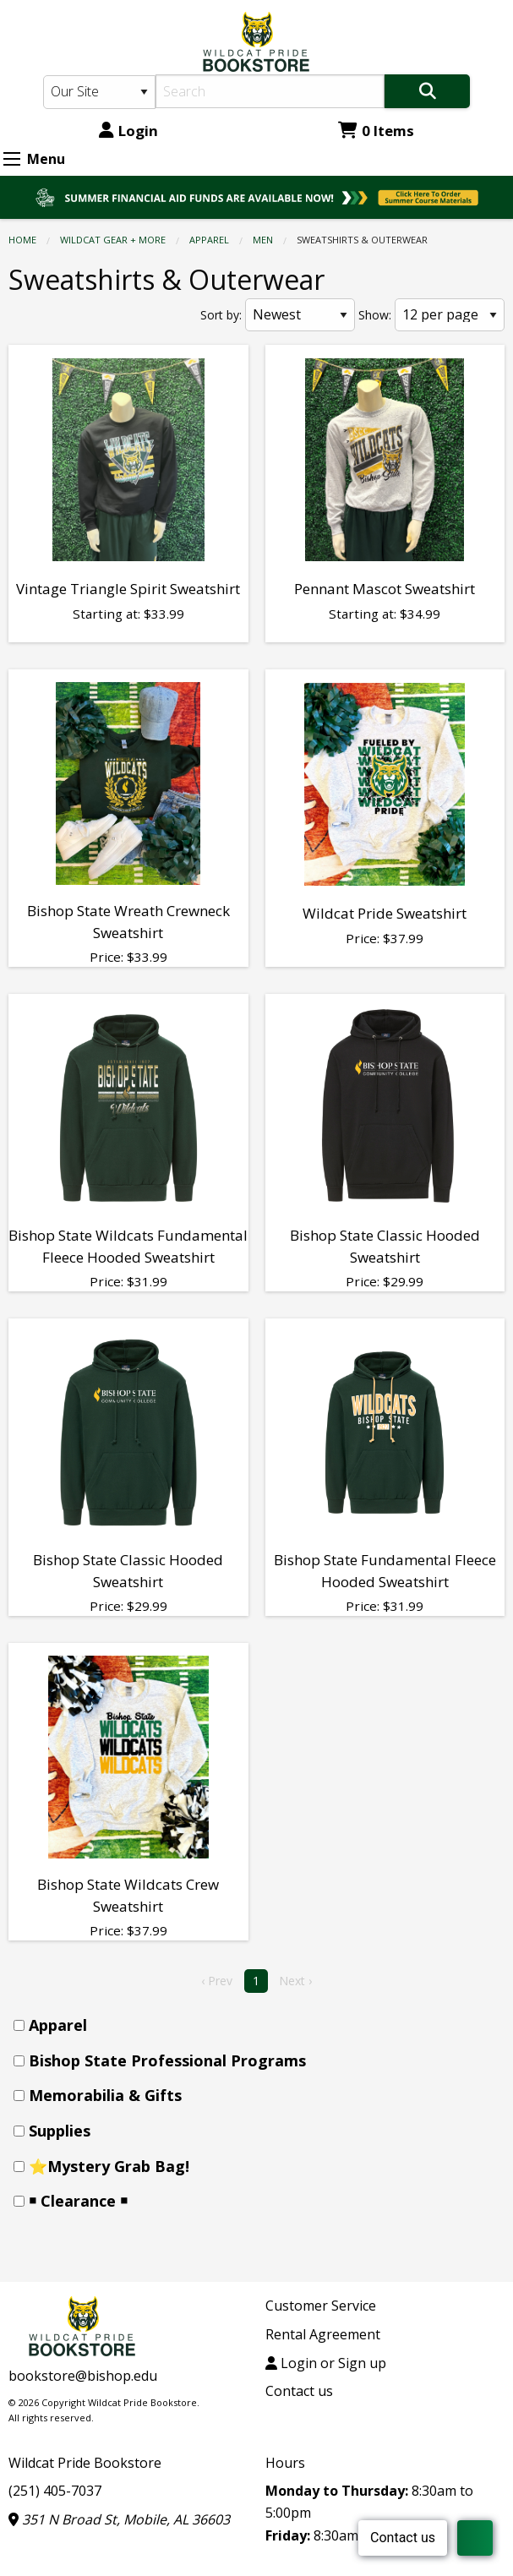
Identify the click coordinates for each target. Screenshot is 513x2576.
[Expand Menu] (11, 159)
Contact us (299, 2391)
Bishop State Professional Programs (167, 2060)
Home (22, 239)
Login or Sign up (325, 2363)
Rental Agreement (322, 2334)
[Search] (270, 91)
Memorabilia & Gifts (105, 2095)
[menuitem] (262, 2025)
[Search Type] (99, 92)
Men (263, 239)
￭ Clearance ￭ (78, 2201)
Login (128, 130)
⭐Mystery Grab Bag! (109, 2166)
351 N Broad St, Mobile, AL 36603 (119, 2519)
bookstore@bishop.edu (82, 2375)
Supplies (59, 2130)
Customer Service (320, 2305)
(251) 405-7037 (54, 2490)
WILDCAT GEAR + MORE (113, 239)
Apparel (209, 239)
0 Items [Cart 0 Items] (376, 130)
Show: (374, 315)
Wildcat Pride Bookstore (84, 2462)
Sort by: (221, 315)
